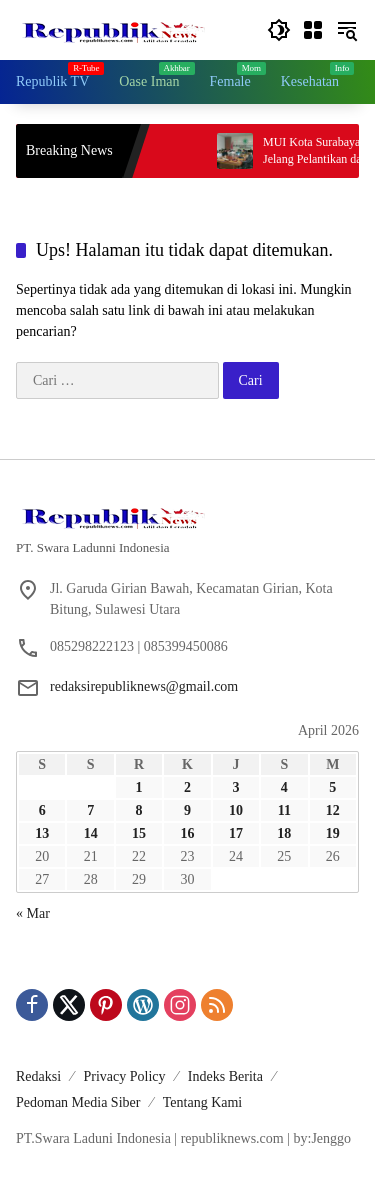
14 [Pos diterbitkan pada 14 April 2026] (91, 833)
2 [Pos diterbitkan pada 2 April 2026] (187, 787)
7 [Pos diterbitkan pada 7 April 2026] (90, 810)
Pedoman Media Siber (78, 1102)
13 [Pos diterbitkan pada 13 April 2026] (42, 833)
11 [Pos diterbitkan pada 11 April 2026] (284, 810)
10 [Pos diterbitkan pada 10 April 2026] (236, 810)
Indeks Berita (225, 1076)
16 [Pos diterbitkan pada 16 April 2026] (187, 833)
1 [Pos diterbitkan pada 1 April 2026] (139, 787)
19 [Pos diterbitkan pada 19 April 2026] (333, 833)
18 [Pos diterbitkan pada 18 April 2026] (284, 833)
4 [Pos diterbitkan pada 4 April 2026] (284, 787)
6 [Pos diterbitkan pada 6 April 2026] (42, 810)
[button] (279, 30)
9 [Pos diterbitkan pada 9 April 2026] (187, 810)
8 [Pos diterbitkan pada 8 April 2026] (139, 810)
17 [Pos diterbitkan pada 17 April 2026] (236, 833)
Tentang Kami (203, 1102)
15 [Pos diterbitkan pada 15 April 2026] (139, 833)
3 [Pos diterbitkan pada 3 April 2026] (235, 787)
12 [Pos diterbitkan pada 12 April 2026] (333, 810)
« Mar (33, 913)
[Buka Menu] (313, 30)
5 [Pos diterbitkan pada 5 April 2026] (332, 787)
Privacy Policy (124, 1076)
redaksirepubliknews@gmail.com (144, 686)
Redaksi (38, 1076)
